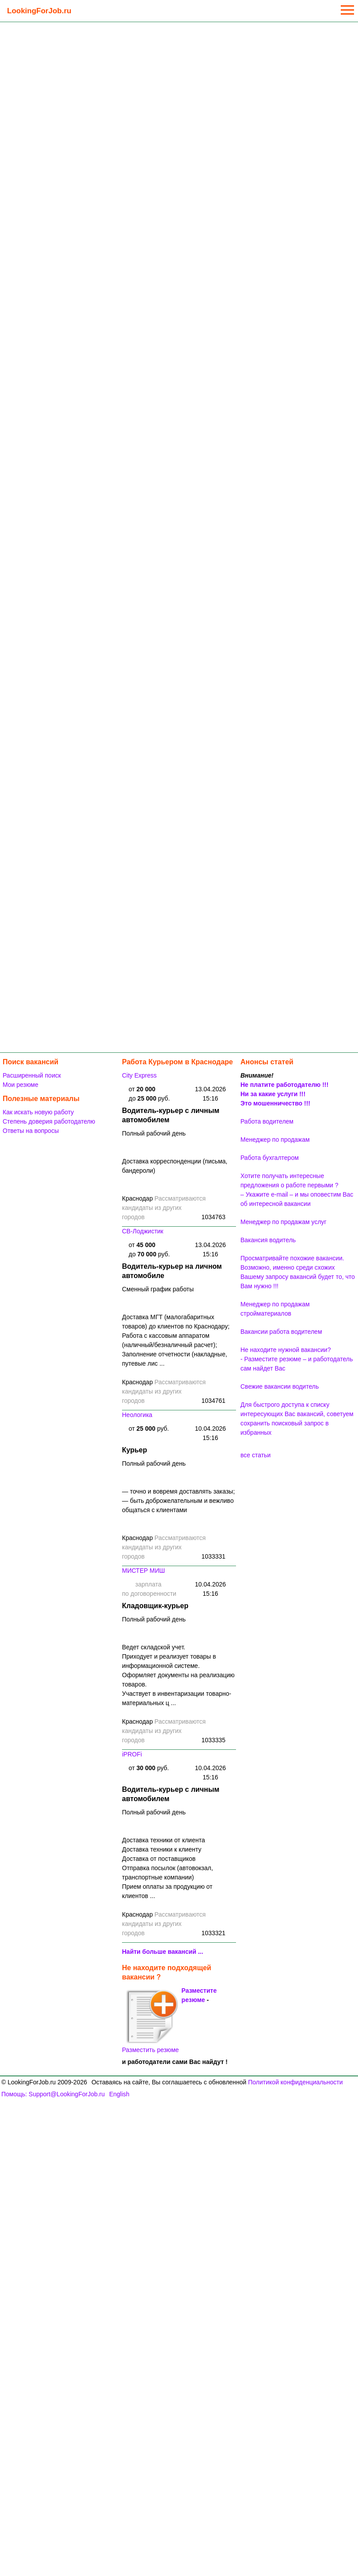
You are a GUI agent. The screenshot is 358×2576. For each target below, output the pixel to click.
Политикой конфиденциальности (295, 2082)
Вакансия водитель (268, 1240)
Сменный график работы (158, 1289)
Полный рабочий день (154, 1133)
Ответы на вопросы (31, 1130)
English (119, 2094)
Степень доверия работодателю (49, 1121)
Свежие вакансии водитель (279, 1386)
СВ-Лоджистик (143, 1231)
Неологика (137, 1414)
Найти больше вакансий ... (162, 1951)
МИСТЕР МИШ (143, 1570)
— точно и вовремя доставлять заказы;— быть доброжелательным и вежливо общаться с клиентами (178, 1500)
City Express (139, 1075)
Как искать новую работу (38, 1112)
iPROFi (132, 1754)
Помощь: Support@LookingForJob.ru (53, 2094)
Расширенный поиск (32, 1075)
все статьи (255, 1455)
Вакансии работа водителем (281, 1331)
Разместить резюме (150, 2021)
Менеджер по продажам (275, 1139)
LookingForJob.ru (39, 11)
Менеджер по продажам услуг (283, 1221)
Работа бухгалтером (269, 1157)
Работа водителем (266, 1121)
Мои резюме (20, 1084)
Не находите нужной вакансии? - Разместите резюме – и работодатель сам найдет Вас (296, 1359)
